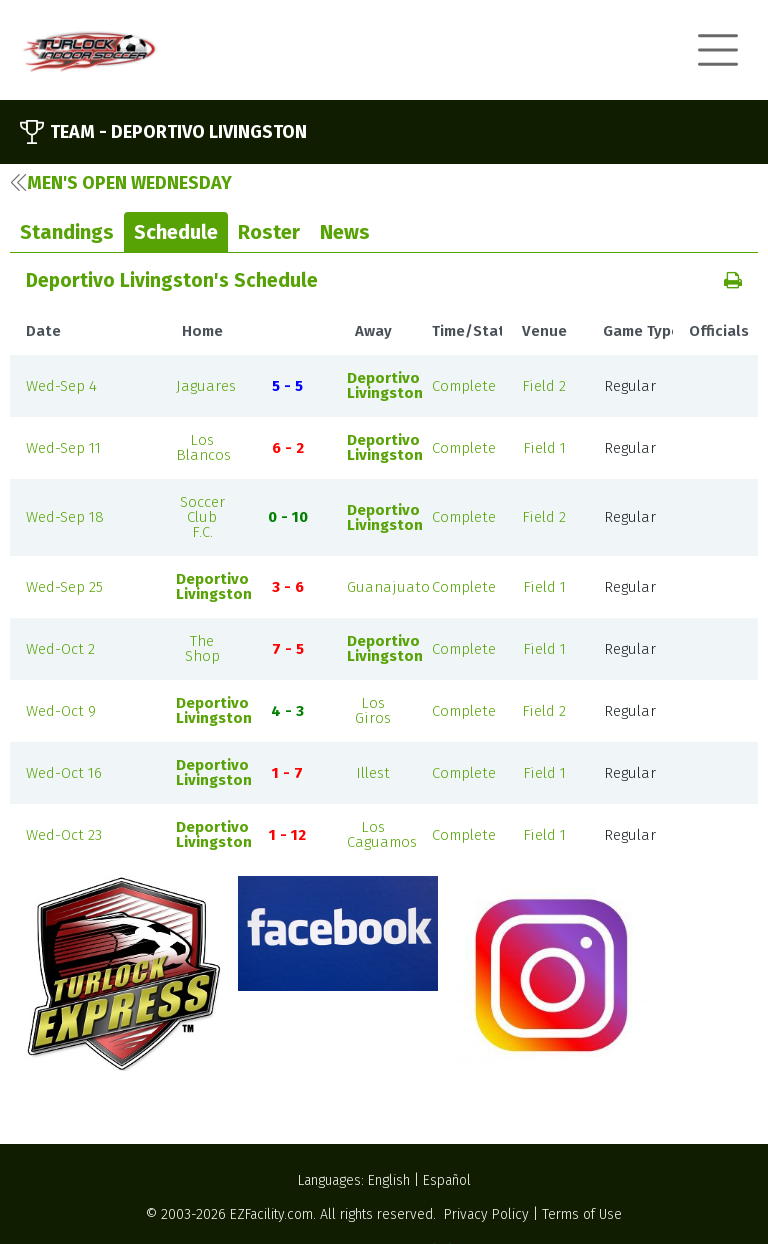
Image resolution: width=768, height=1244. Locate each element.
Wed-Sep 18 (65, 517)
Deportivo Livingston (385, 385)
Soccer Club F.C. (202, 517)
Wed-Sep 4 (61, 386)
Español (447, 1180)
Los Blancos (203, 447)
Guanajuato (388, 587)
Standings (67, 232)
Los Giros (373, 710)
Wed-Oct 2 (60, 649)
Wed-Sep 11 (63, 448)
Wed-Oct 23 (64, 835)
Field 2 (544, 386)
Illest (373, 773)
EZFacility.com (271, 1214)
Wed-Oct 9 (61, 711)
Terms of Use (582, 1214)
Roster (269, 232)
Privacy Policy (486, 1214)
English (389, 1180)
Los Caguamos (382, 834)
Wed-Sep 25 (64, 587)
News (345, 232)
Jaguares (206, 386)
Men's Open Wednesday (121, 183)
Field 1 (544, 448)
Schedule (176, 232)
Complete (464, 386)
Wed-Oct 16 (64, 773)
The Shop (202, 648)
